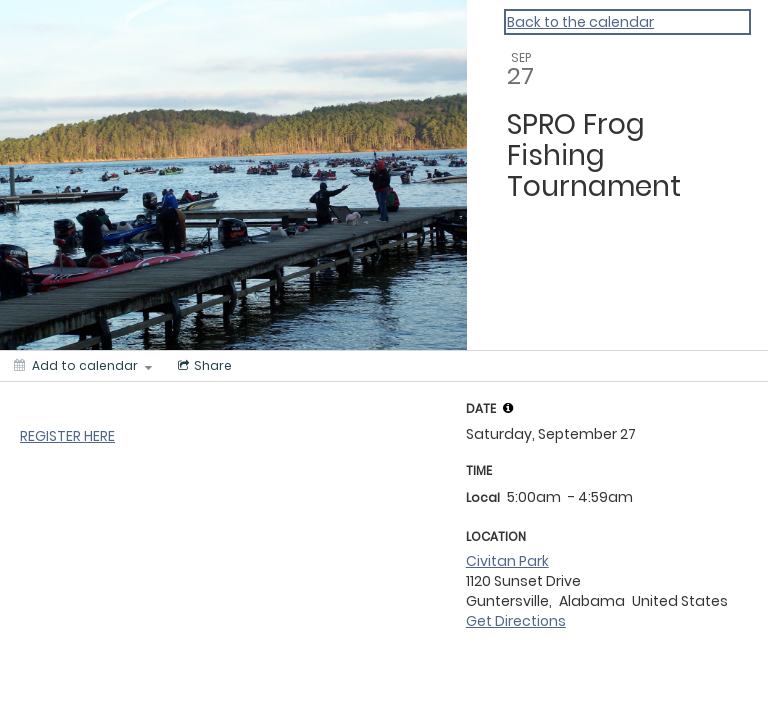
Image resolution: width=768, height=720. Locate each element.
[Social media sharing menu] (203, 366)
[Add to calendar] (83, 366)
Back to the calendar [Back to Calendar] (580, 22)
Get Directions (516, 621)
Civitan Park (507, 561)
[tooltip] (508, 408)
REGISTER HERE (67, 436)
